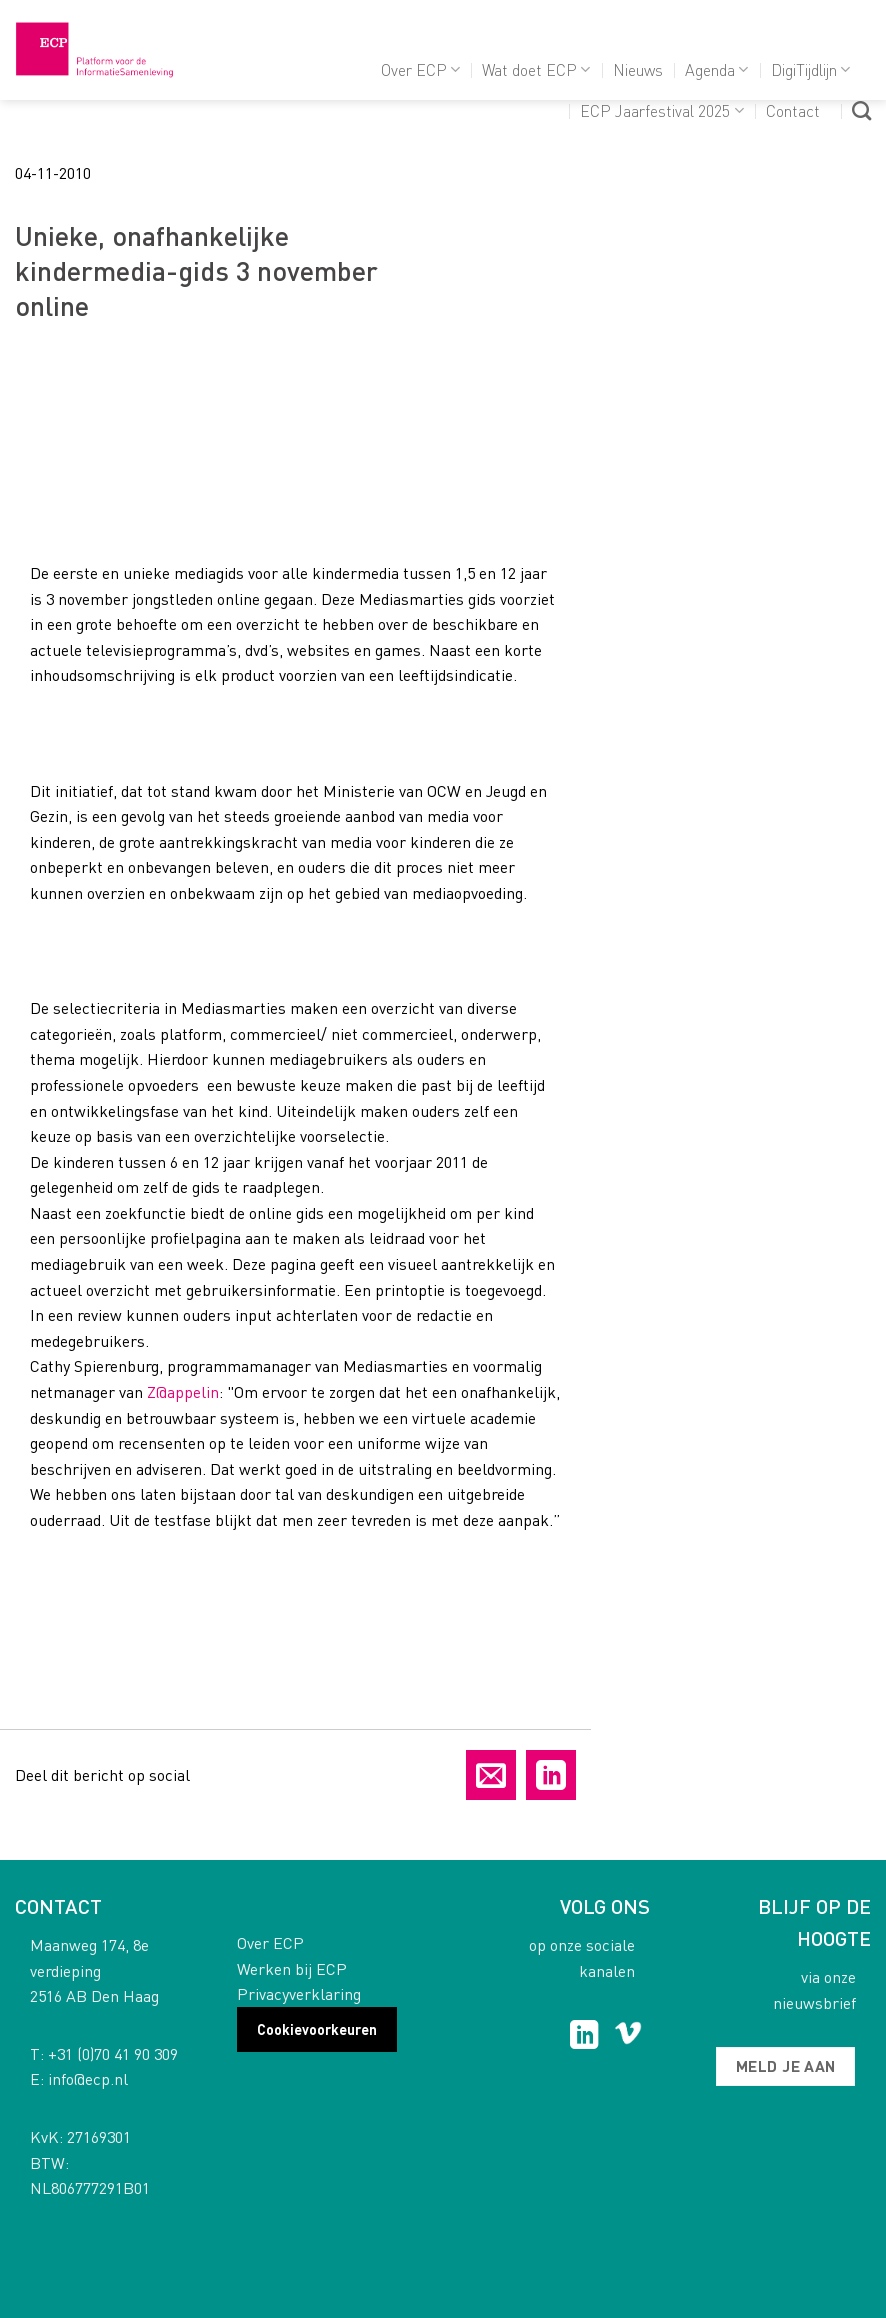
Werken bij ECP (292, 1968)
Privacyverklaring (299, 1993)
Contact (793, 110)
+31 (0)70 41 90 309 (113, 2053)
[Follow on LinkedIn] (584, 2037)
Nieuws (638, 69)
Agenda (716, 69)
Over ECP (420, 69)
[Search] (861, 110)
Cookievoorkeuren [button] (317, 2029)
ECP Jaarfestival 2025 (661, 110)
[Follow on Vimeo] (628, 2037)
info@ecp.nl (88, 2078)
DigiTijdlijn (810, 69)
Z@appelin (183, 1391)
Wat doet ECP (536, 69)
